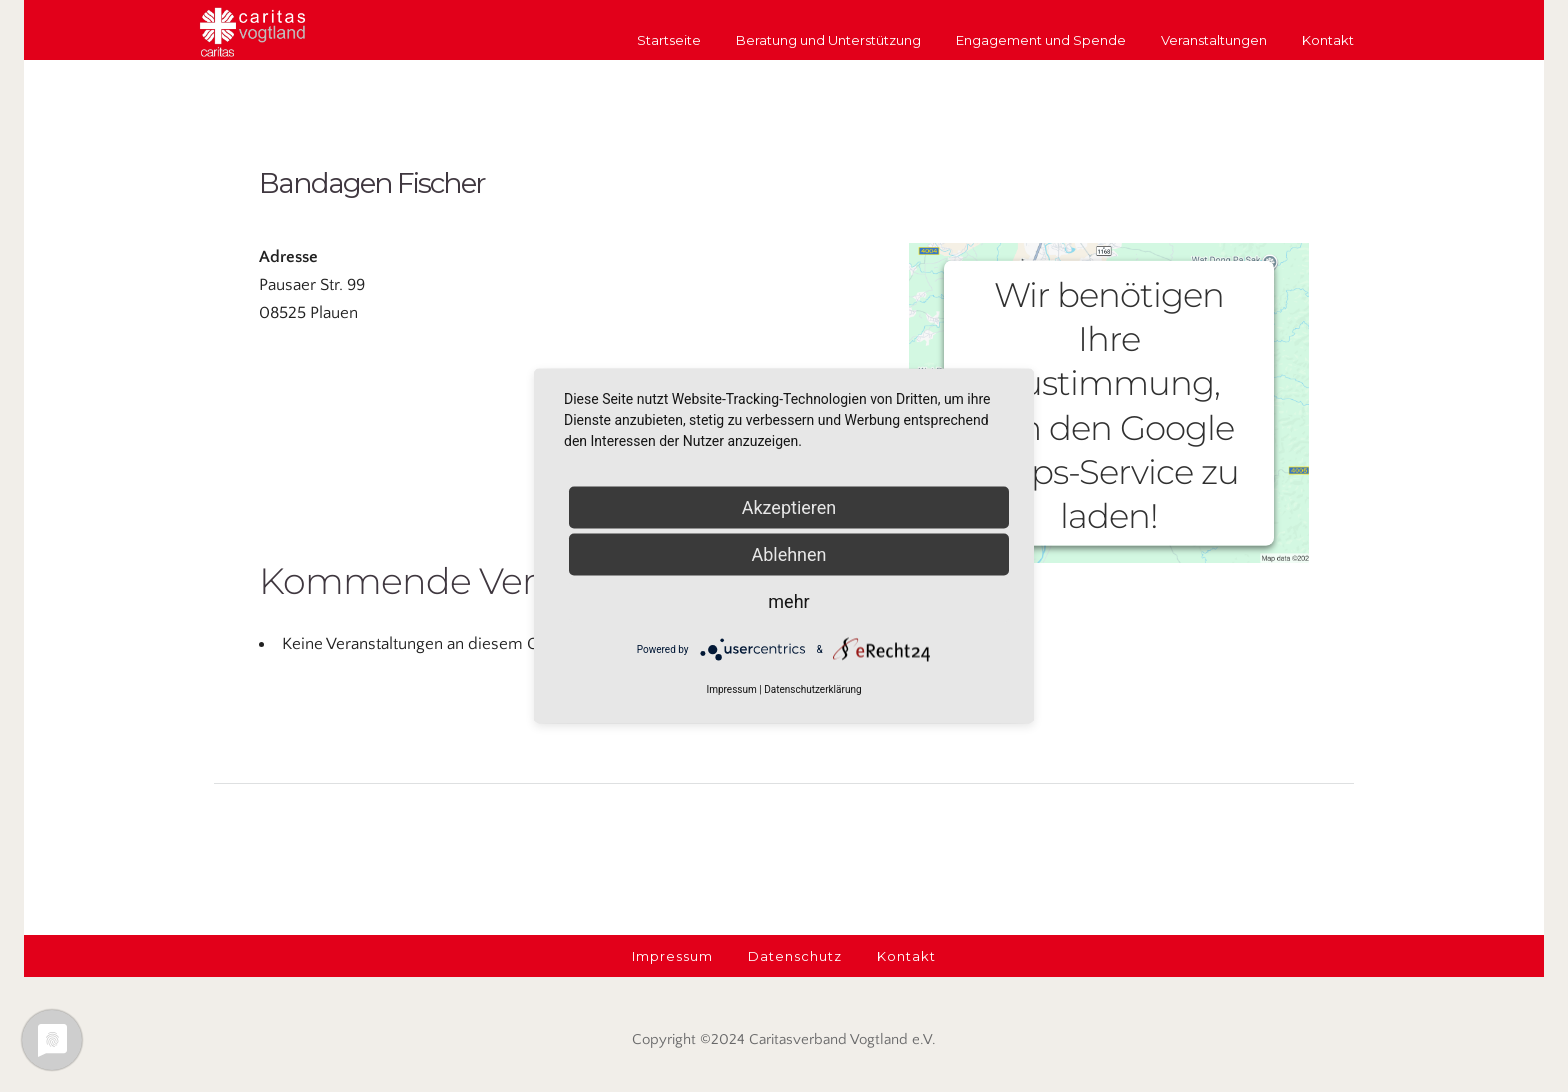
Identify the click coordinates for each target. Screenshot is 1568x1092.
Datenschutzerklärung (812, 689)
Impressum (731, 689)
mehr (788, 601)
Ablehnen (788, 554)
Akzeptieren (789, 507)
